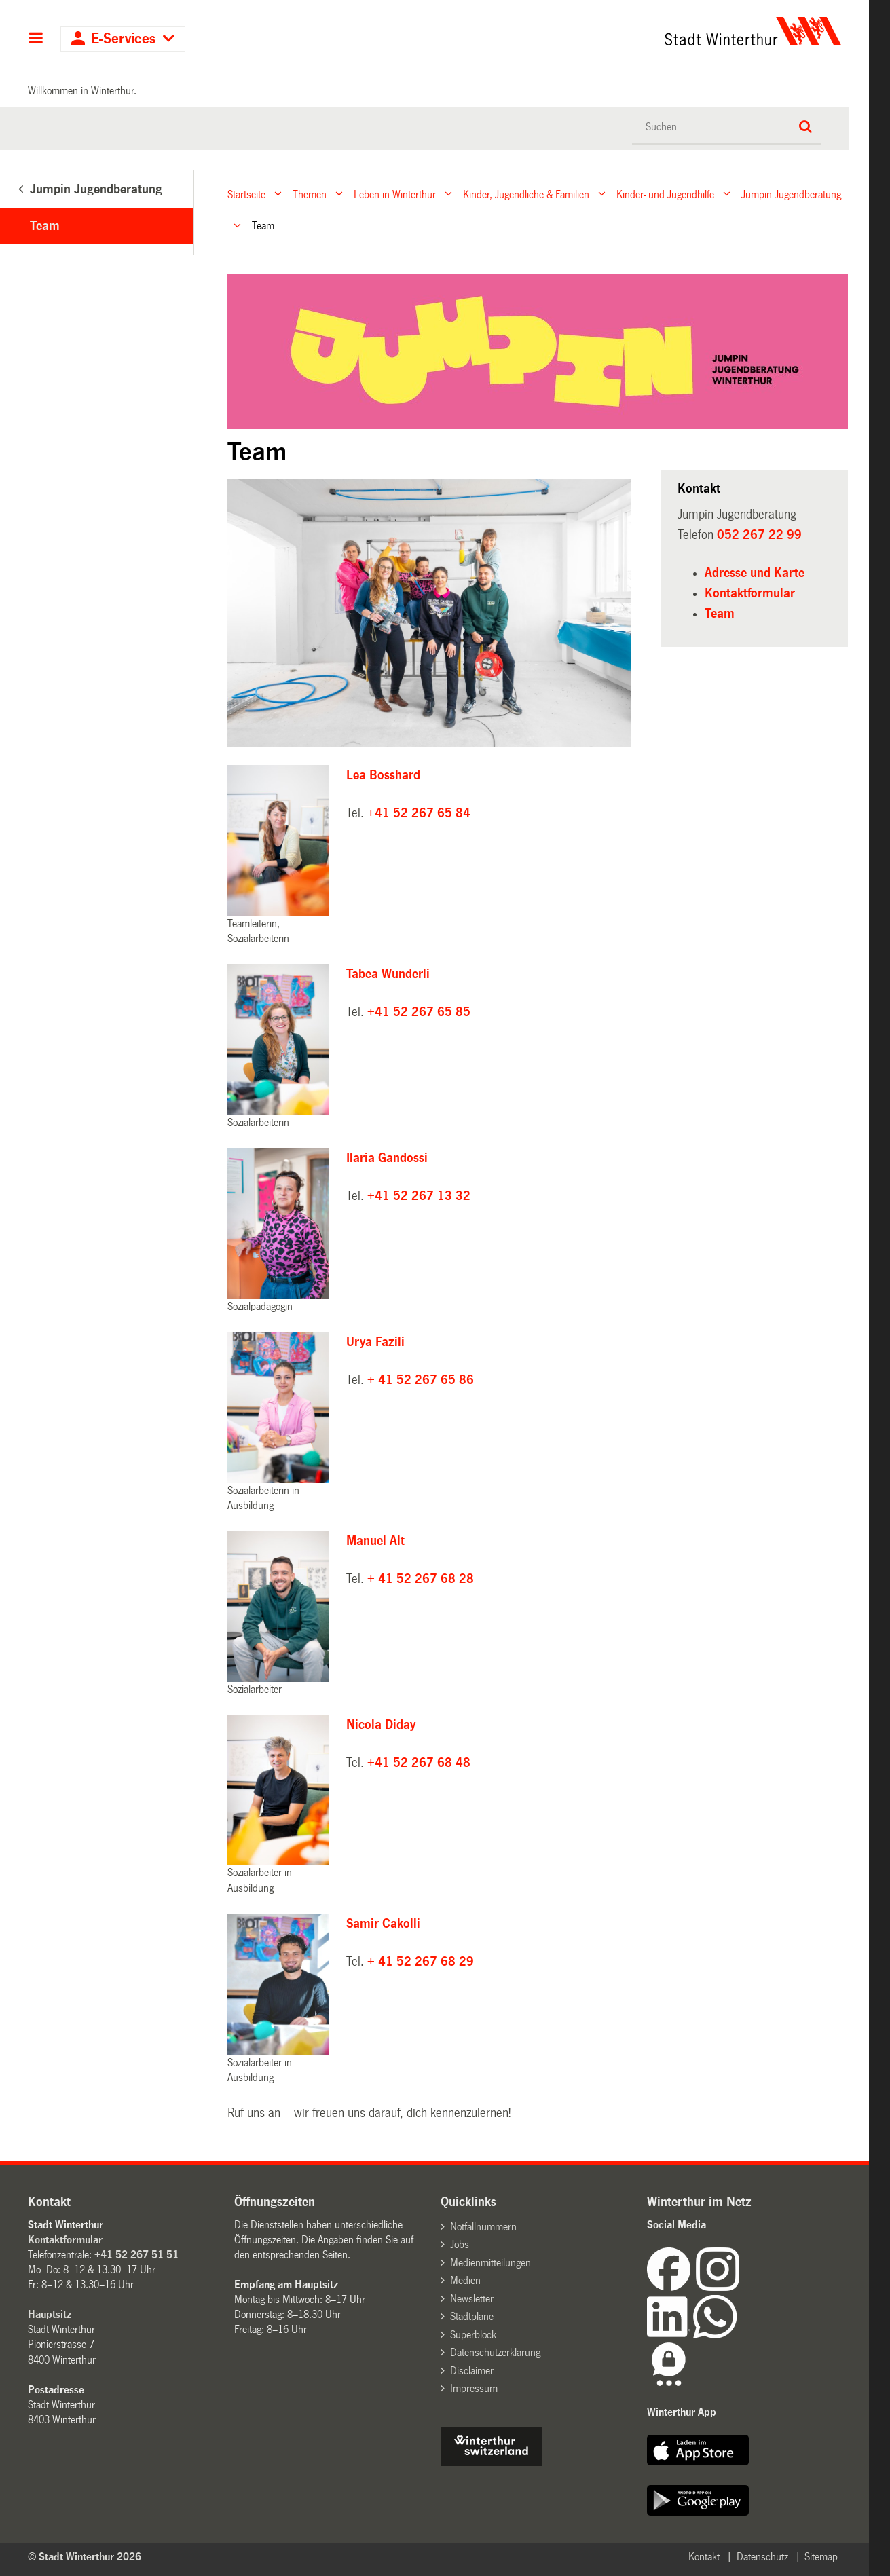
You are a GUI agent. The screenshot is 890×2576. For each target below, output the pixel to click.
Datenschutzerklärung (495, 2352)
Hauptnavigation (35, 39)
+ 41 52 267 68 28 (420, 1579)
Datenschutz (762, 2556)
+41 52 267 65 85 (418, 1012)
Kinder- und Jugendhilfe (665, 194)
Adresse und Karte (754, 573)
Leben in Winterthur (395, 194)
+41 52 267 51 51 (136, 2254)
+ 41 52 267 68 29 (420, 1961)
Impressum (474, 2388)
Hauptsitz (49, 2314)
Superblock (473, 2334)
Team (45, 226)
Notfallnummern (483, 2227)
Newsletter (472, 2298)
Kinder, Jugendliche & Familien (526, 194)
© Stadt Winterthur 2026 (84, 2556)
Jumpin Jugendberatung (791, 194)
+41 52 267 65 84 (418, 813)
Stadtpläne (472, 2316)
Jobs (459, 2244)
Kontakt (704, 2556)
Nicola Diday (380, 1725)
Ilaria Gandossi (390, 1158)
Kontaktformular (750, 593)
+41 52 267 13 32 (418, 1196)
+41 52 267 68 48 (418, 1763)
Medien (465, 2280)
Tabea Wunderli (388, 974)
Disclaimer (472, 2370)
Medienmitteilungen (490, 2263)
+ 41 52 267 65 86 (420, 1380)
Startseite (246, 194)
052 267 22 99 (759, 535)
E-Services (123, 39)
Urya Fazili (375, 1342)
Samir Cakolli (383, 1923)
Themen (310, 194)
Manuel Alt (375, 1541)
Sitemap (821, 2556)
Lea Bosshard (383, 775)
